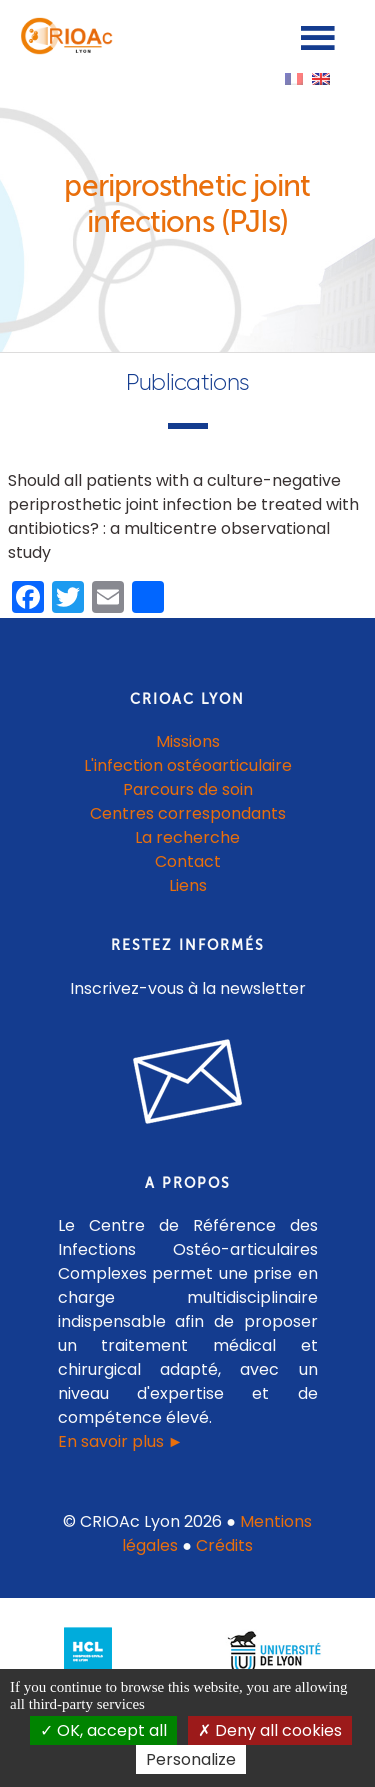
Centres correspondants (188, 813)
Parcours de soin (188, 789)
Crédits (224, 1545)
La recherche (187, 837)
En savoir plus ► (121, 1441)
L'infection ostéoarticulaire (188, 765)
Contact (188, 861)
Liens (188, 885)
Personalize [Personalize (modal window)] (191, 1759)
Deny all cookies (270, 1730)
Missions (188, 741)
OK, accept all (103, 1730)
